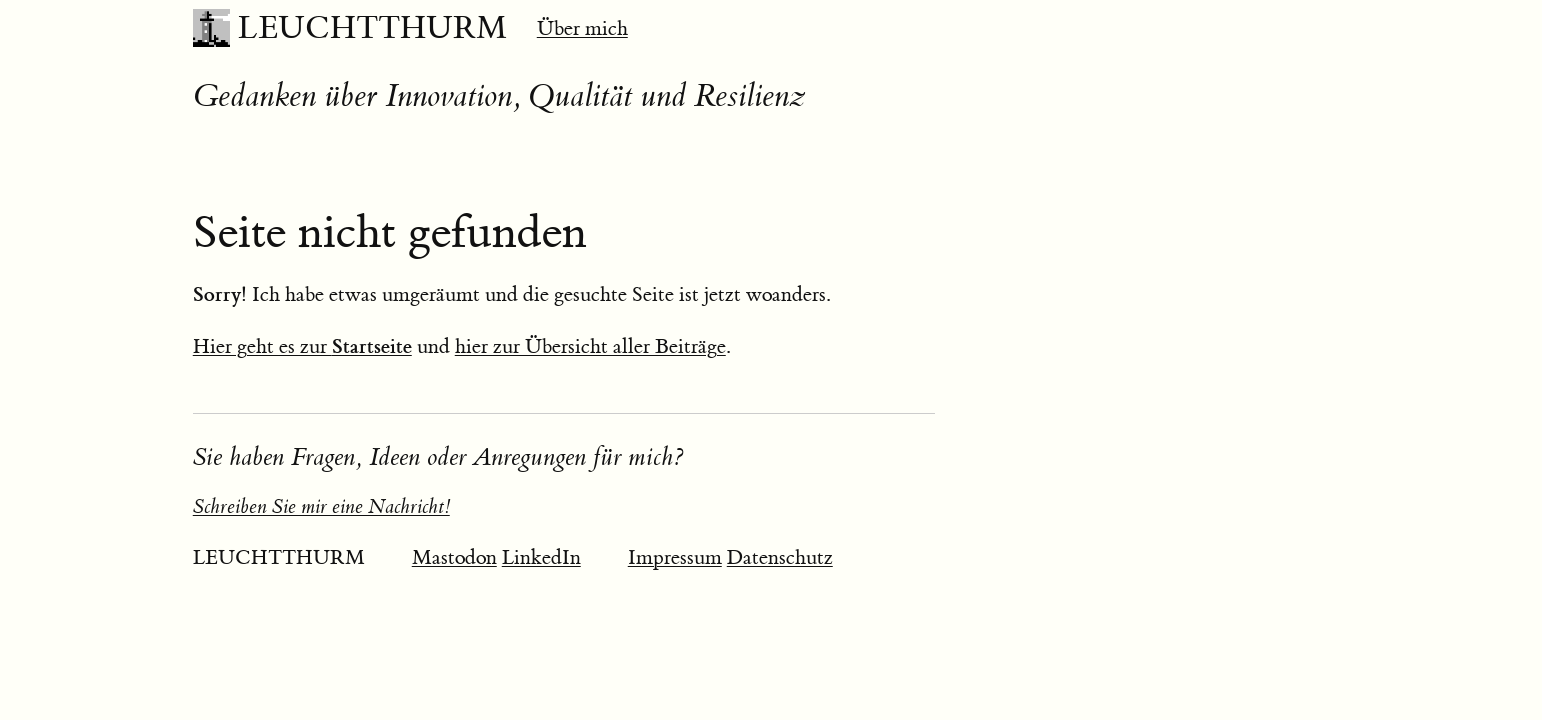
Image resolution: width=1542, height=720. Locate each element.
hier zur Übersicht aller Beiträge (590, 346)
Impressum (675, 557)
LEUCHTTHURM (372, 28)
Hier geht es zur (302, 346)
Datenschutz (780, 557)
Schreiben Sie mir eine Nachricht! (321, 506)
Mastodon (454, 557)
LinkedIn (541, 557)
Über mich (582, 28)
